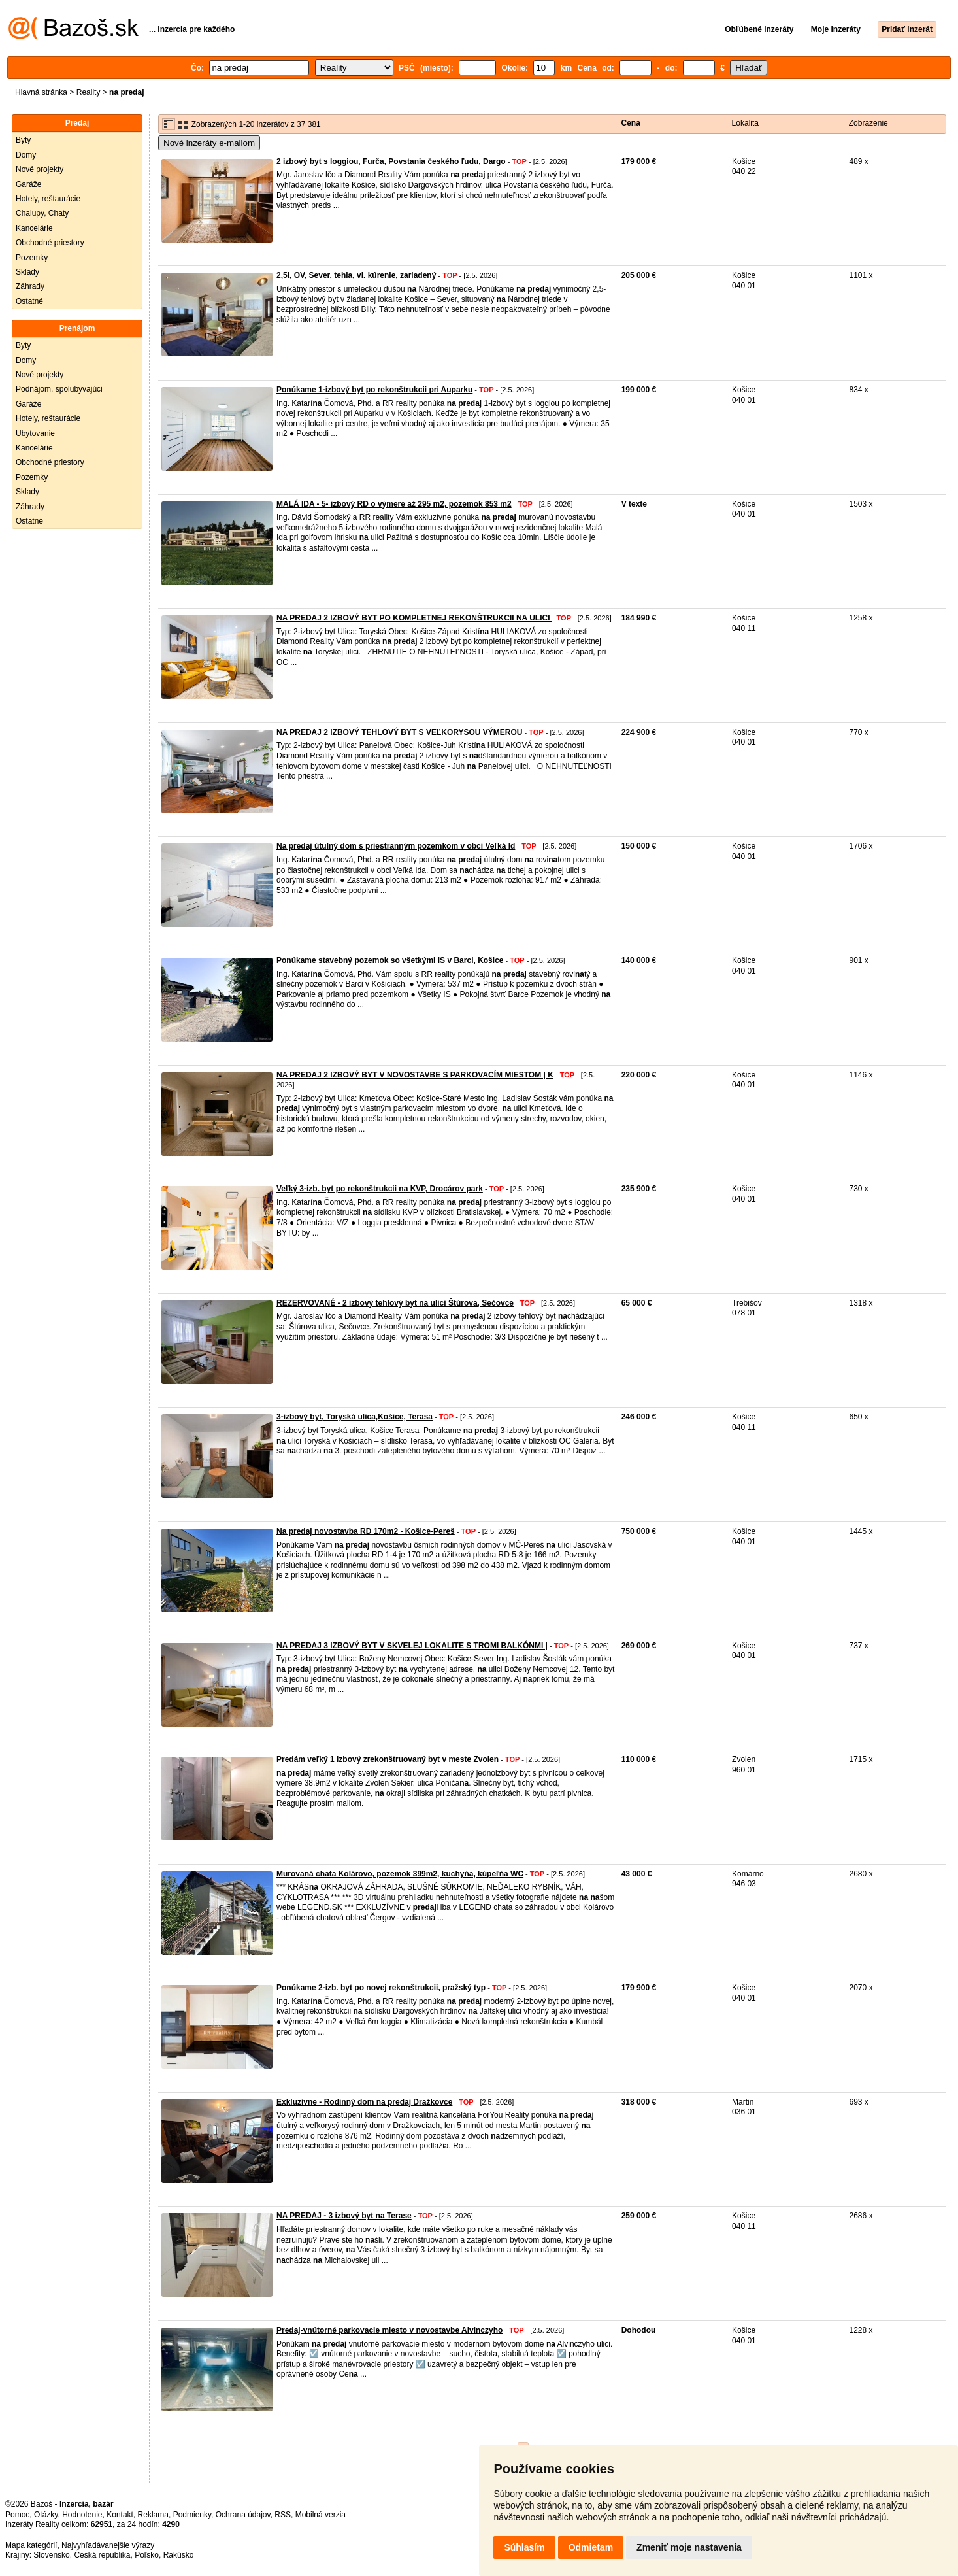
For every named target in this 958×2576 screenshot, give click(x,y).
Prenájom (77, 328)
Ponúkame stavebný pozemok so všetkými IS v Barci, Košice (389, 960)
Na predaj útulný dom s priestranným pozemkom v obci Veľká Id (395, 846)
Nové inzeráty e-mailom (209, 143)
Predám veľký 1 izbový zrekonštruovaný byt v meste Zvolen (387, 1759)
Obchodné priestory (50, 242)
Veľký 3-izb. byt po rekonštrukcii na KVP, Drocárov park (379, 1188)
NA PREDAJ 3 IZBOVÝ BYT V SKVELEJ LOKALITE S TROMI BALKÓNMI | (412, 1645)
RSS (282, 2514)
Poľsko (147, 2555)
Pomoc (17, 2514)
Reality (88, 92)
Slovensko (51, 2555)
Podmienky (192, 2514)
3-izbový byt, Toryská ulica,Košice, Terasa (354, 1416)
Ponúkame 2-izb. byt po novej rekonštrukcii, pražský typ (381, 1987)
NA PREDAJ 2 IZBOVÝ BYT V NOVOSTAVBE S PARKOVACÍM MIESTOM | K (414, 1074)
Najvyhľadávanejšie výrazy (107, 2545)
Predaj (77, 122)
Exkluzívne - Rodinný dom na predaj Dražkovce (364, 2102)
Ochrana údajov (243, 2514)
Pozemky (32, 257)
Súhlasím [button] (524, 2547)
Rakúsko (178, 2555)
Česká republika (102, 2555)
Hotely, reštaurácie (48, 198)
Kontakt (120, 2514)
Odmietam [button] (591, 2547)
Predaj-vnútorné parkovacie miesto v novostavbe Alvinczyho (389, 2330)
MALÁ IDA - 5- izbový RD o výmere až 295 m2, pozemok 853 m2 (394, 504)
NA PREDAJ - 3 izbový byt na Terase (344, 2215)
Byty (23, 139)
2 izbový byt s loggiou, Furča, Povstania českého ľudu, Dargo (391, 161)
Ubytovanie (35, 433)
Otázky (46, 2514)
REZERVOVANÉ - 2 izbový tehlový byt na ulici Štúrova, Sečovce (395, 1303)
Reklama (153, 2514)
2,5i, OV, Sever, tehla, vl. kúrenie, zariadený (356, 275)
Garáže (28, 184)
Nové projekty (39, 169)
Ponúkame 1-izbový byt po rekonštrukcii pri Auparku (374, 389)
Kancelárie (34, 228)
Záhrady (30, 286)
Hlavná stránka (41, 92)
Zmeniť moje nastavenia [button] (689, 2547)
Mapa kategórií (31, 2545)
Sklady (27, 272)
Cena (630, 122)
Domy (26, 155)
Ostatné (29, 301)
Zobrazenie (868, 122)
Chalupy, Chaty (42, 213)
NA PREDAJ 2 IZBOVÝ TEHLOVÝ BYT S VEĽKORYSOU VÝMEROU (399, 732)
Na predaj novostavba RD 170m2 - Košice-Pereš (365, 1531)
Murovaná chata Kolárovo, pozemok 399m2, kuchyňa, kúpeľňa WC (399, 1873)
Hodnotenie (82, 2514)
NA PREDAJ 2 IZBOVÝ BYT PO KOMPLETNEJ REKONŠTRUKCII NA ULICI (414, 617)
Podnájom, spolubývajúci (59, 389)
